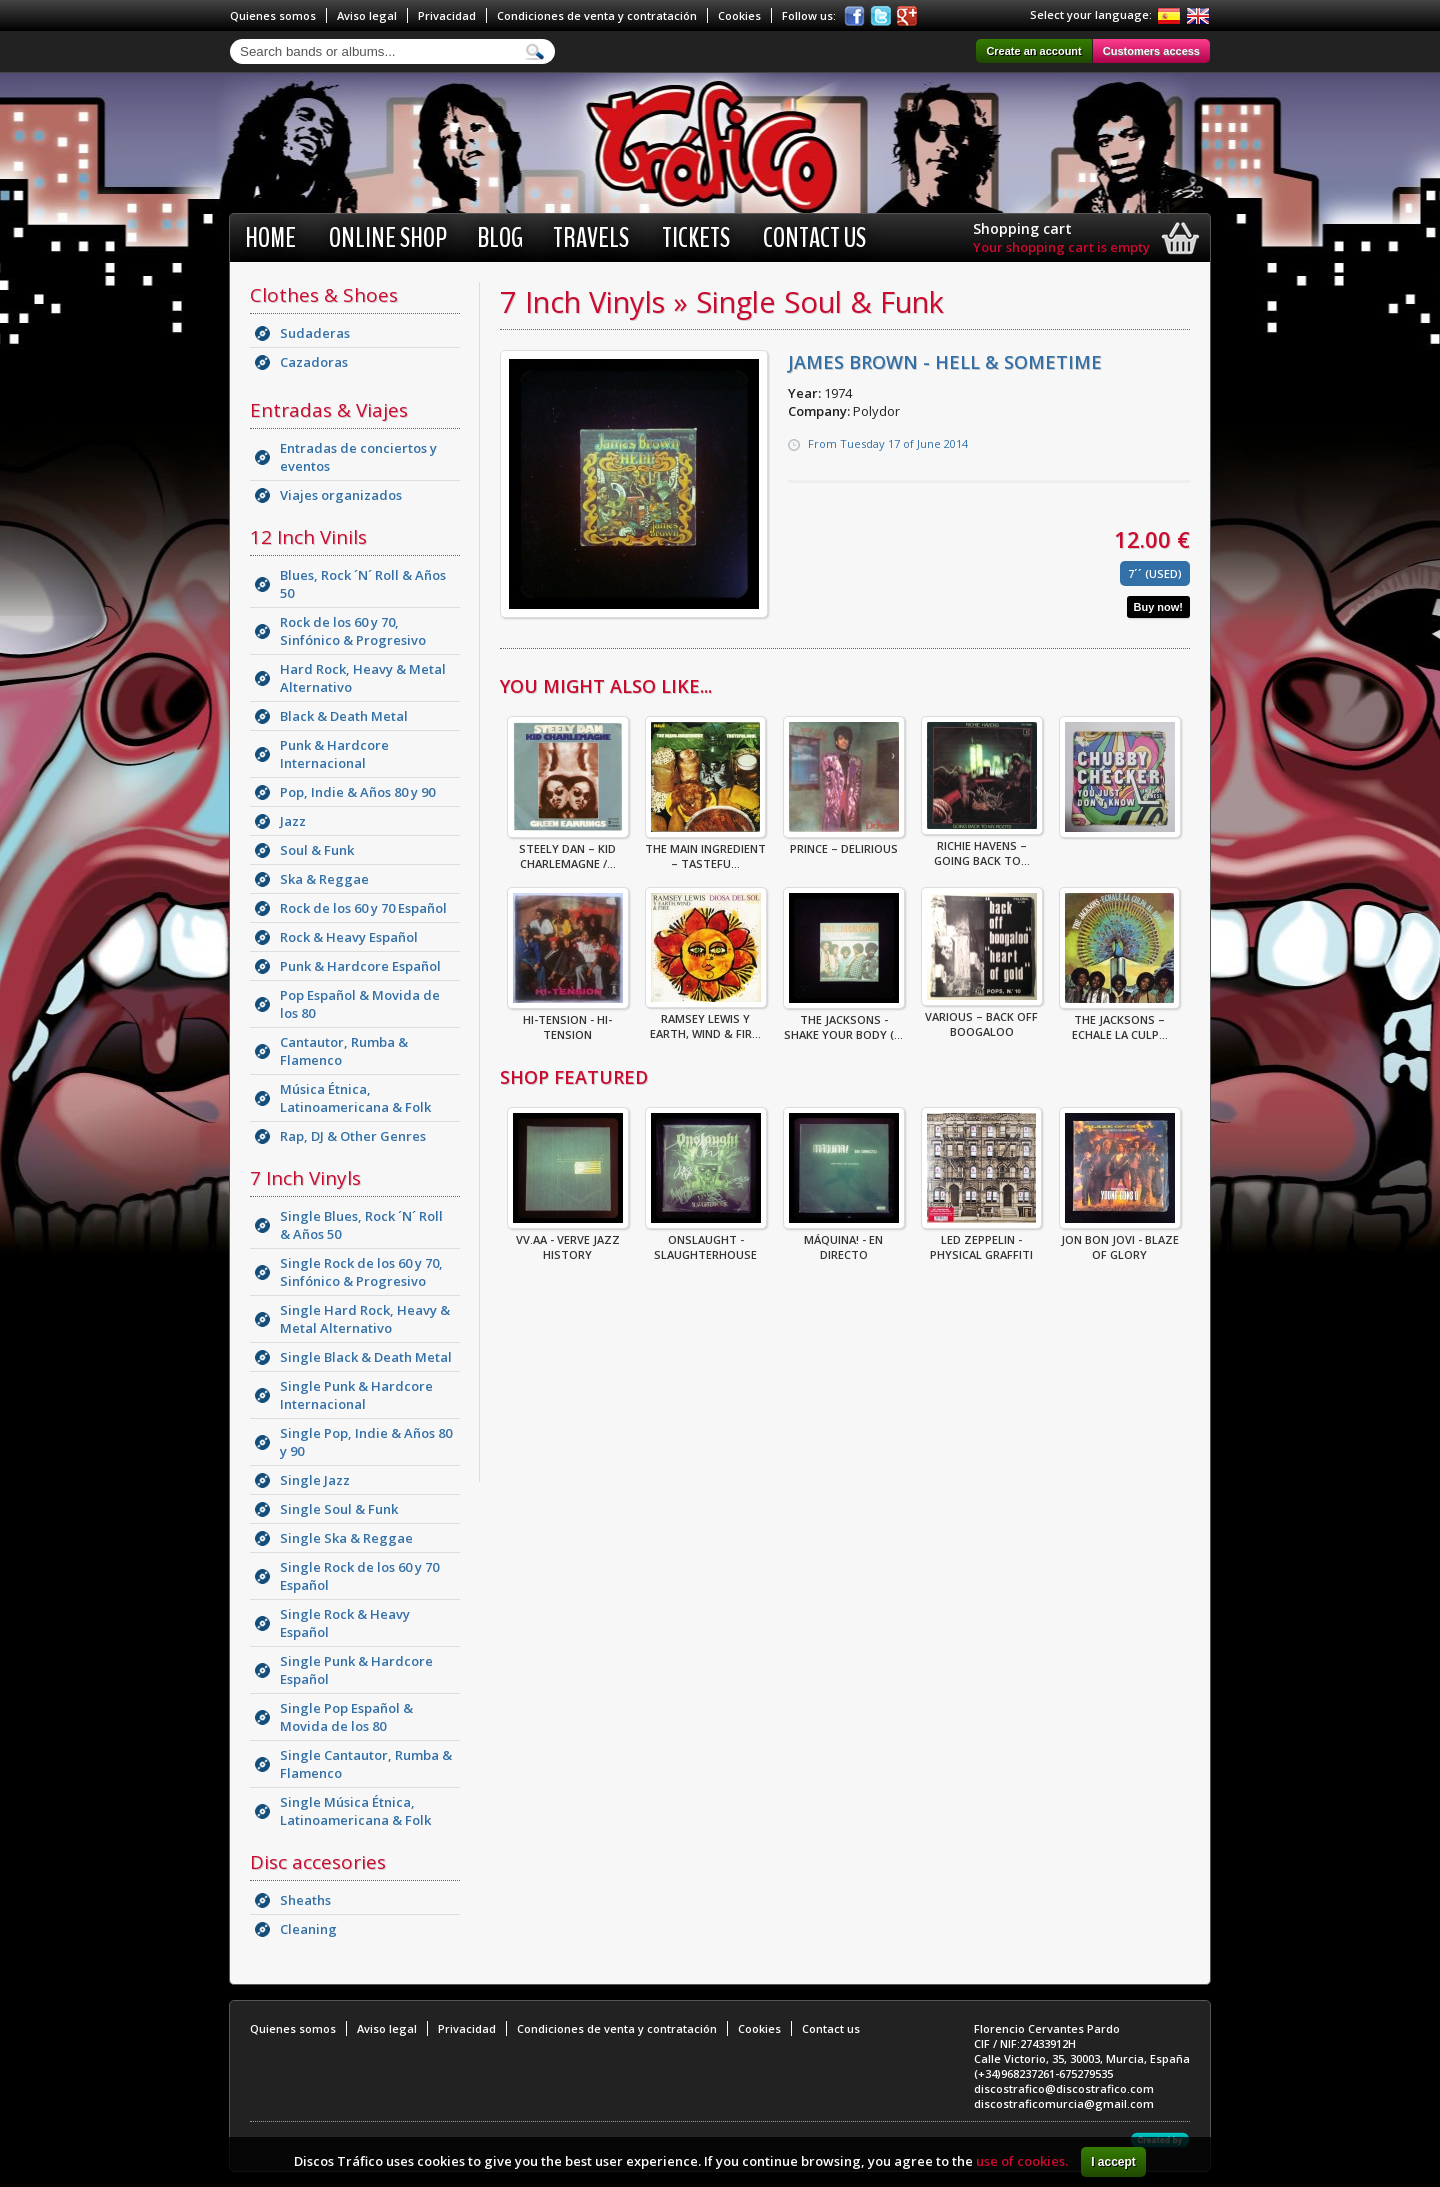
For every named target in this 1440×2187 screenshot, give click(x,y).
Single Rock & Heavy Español (345, 1623)
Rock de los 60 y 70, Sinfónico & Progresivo (353, 631)
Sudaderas (315, 333)
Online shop (388, 238)
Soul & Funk (317, 850)
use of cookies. (1022, 2161)
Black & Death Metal (344, 716)
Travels (591, 238)
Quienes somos (273, 15)
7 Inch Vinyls (305, 1178)
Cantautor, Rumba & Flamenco (344, 1051)
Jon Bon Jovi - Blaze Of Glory (1120, 1241)
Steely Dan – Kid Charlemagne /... (568, 850)
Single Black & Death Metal (366, 1357)
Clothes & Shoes (324, 295)
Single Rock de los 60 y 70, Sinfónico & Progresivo (361, 1272)
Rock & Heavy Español (349, 937)
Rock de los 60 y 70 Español (363, 908)
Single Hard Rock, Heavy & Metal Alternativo (365, 1319)
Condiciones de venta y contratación (597, 15)
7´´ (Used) (1155, 573)
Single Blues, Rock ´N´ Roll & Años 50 (361, 1225)
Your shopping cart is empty (1061, 247)
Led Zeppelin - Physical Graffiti (981, 1241)
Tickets (696, 238)
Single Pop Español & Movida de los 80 (346, 1717)
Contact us (814, 238)
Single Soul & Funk (339, 1509)
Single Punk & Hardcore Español (356, 1670)
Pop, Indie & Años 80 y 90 (357, 792)
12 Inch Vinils (308, 537)
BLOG (500, 238)
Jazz (293, 821)
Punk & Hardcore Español (360, 966)
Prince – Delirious (844, 842)
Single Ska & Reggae (346, 1538)
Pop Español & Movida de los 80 (360, 1004)
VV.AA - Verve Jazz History (568, 1241)
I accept (1113, 2162)
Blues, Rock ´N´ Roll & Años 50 (363, 584)
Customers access (1151, 51)
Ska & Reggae (324, 879)
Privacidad (447, 15)
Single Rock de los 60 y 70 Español (359, 1576)
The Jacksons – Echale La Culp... (1119, 1021)
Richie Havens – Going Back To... (982, 847)
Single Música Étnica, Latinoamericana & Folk (355, 1811)
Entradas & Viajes (329, 410)
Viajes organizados (341, 495)
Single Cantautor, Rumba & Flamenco (366, 1764)
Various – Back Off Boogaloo (982, 1018)
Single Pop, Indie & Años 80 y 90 (366, 1442)
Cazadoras (314, 362)
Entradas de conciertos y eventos (358, 457)
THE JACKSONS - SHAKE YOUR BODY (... (844, 1021)
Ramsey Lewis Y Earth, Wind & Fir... (706, 1020)
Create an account (1033, 51)
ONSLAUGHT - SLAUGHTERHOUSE (706, 1241)
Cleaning (308, 1929)
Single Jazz (315, 1480)
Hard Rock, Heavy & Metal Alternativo (363, 678)
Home (270, 238)
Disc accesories (318, 1862)
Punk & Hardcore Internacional (334, 754)
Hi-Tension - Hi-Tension (568, 1021)
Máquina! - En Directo (844, 1241)
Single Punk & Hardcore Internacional (356, 1395)
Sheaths (305, 1900)
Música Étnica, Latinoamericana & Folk (355, 1098)
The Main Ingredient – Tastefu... (705, 850)
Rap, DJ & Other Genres (353, 1136)
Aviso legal (367, 15)
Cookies (739, 15)
